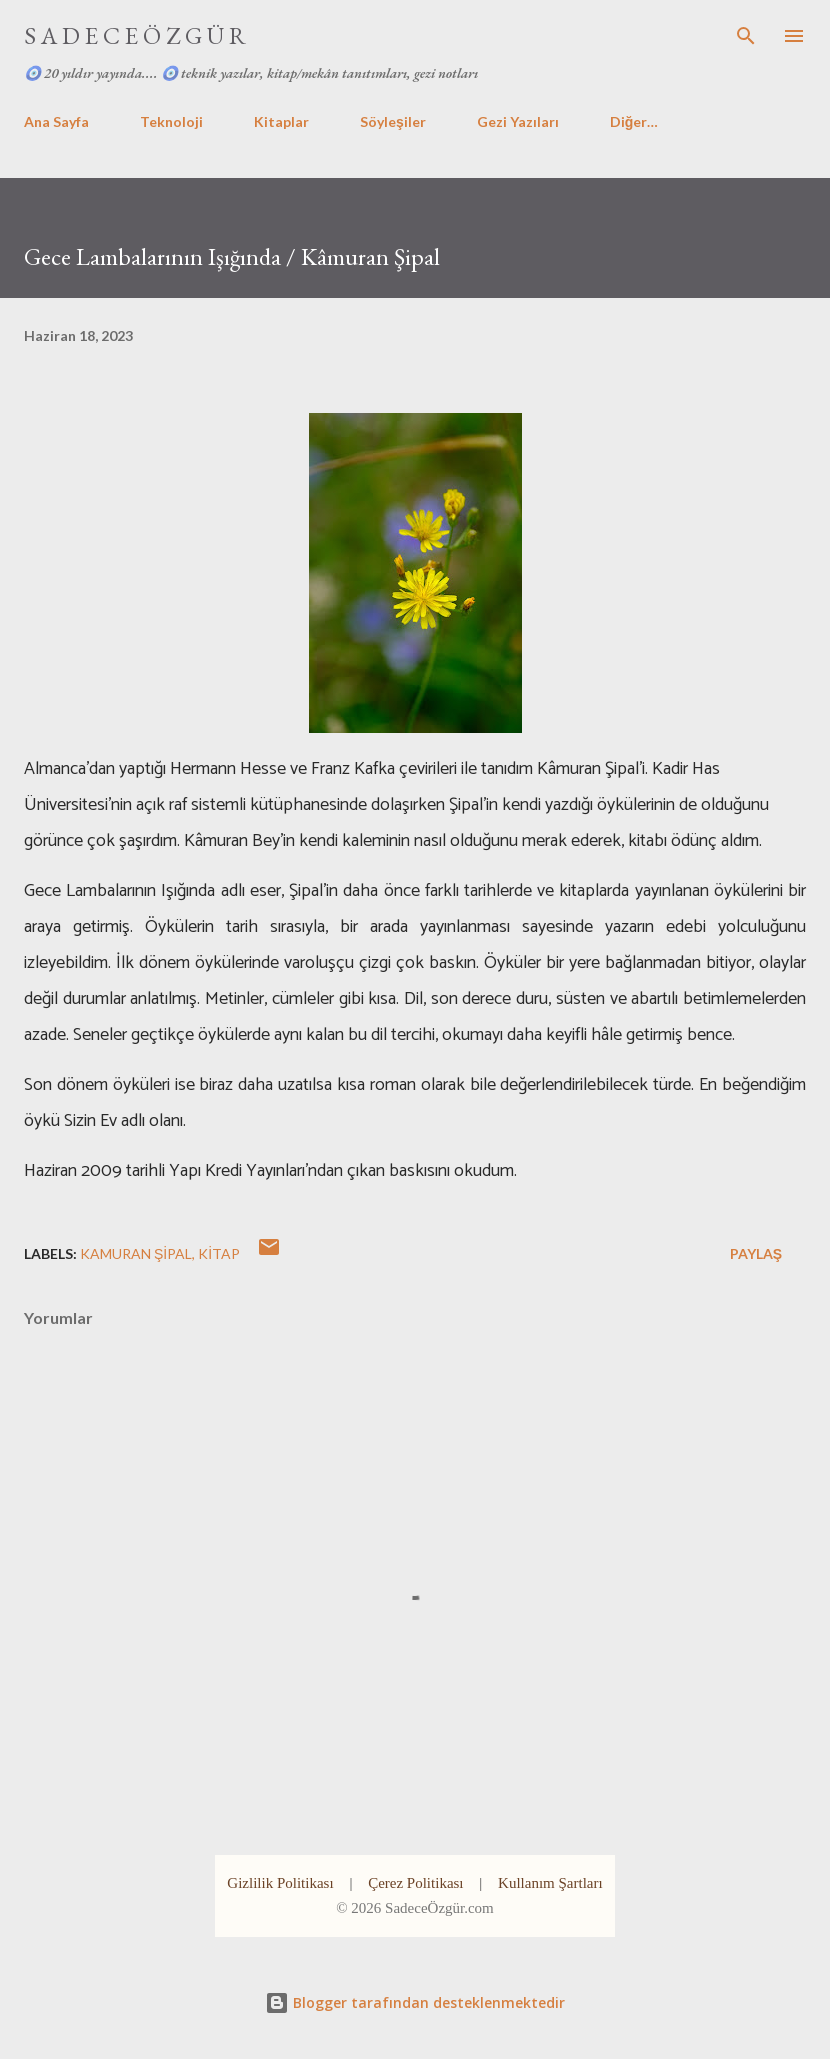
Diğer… (634, 121)
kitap (219, 1253)
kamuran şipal (136, 1253)
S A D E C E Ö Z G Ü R (135, 35)
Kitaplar (281, 121)
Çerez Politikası (415, 1883)
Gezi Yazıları (518, 121)
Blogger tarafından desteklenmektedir (415, 2002)
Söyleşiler (393, 121)
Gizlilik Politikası (280, 1883)
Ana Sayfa (56, 121)
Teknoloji (171, 121)
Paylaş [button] (756, 1253)
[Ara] (746, 36)
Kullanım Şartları (550, 1883)
